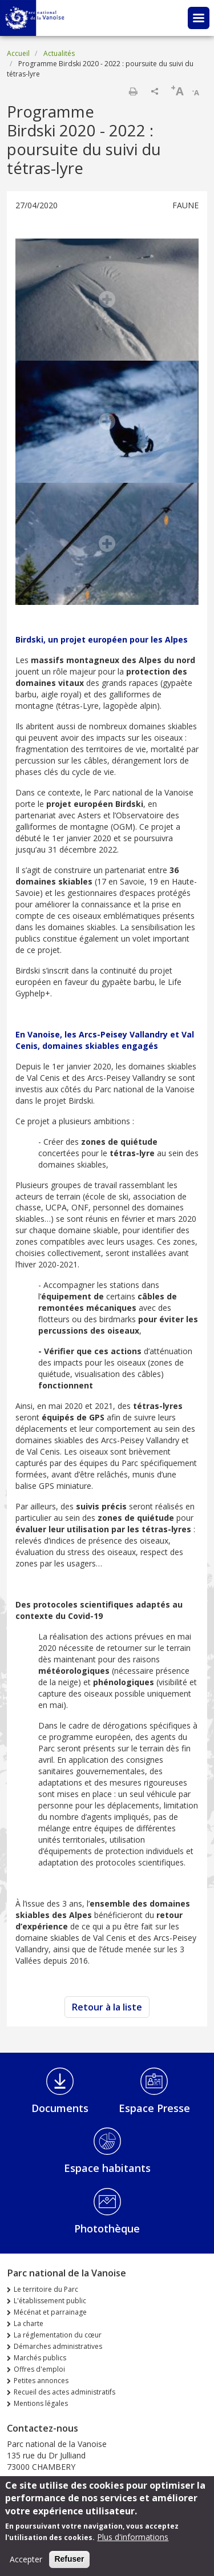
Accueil (18, 53)
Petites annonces (41, 2380)
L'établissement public (50, 2301)
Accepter (26, 2565)
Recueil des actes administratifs (64, 2392)
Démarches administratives (58, 2346)
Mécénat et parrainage (50, 2312)
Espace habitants (107, 2168)
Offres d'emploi (39, 2369)
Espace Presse (154, 2108)
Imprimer (133, 91)
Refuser (69, 2565)
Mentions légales (41, 2403)
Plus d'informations (132, 2543)
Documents (59, 2108)
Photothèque (107, 2228)
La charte (28, 2323)
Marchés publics (40, 2358)
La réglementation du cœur (58, 2335)
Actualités (59, 53)
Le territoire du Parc (46, 2289)
